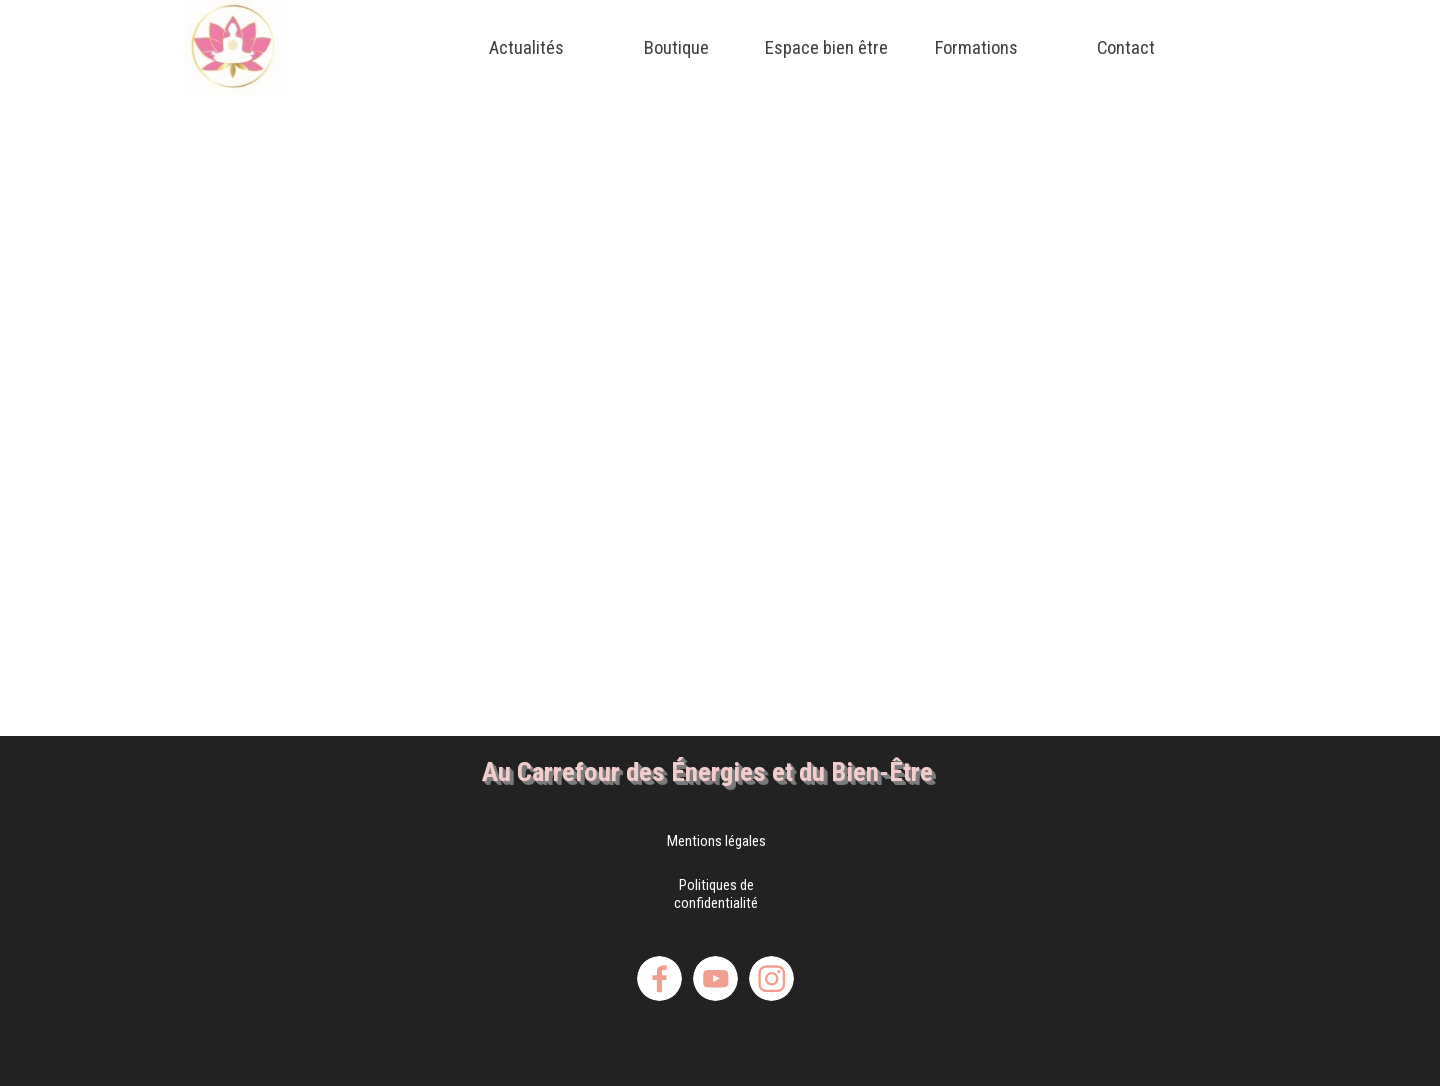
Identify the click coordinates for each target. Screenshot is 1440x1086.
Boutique (676, 48)
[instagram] (771, 978)
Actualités (526, 48)
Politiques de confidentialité (716, 894)
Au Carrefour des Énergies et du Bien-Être (707, 772)
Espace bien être (826, 48)
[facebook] (659, 978)
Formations (976, 48)
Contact (1126, 48)
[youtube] (715, 978)
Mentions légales (716, 841)
